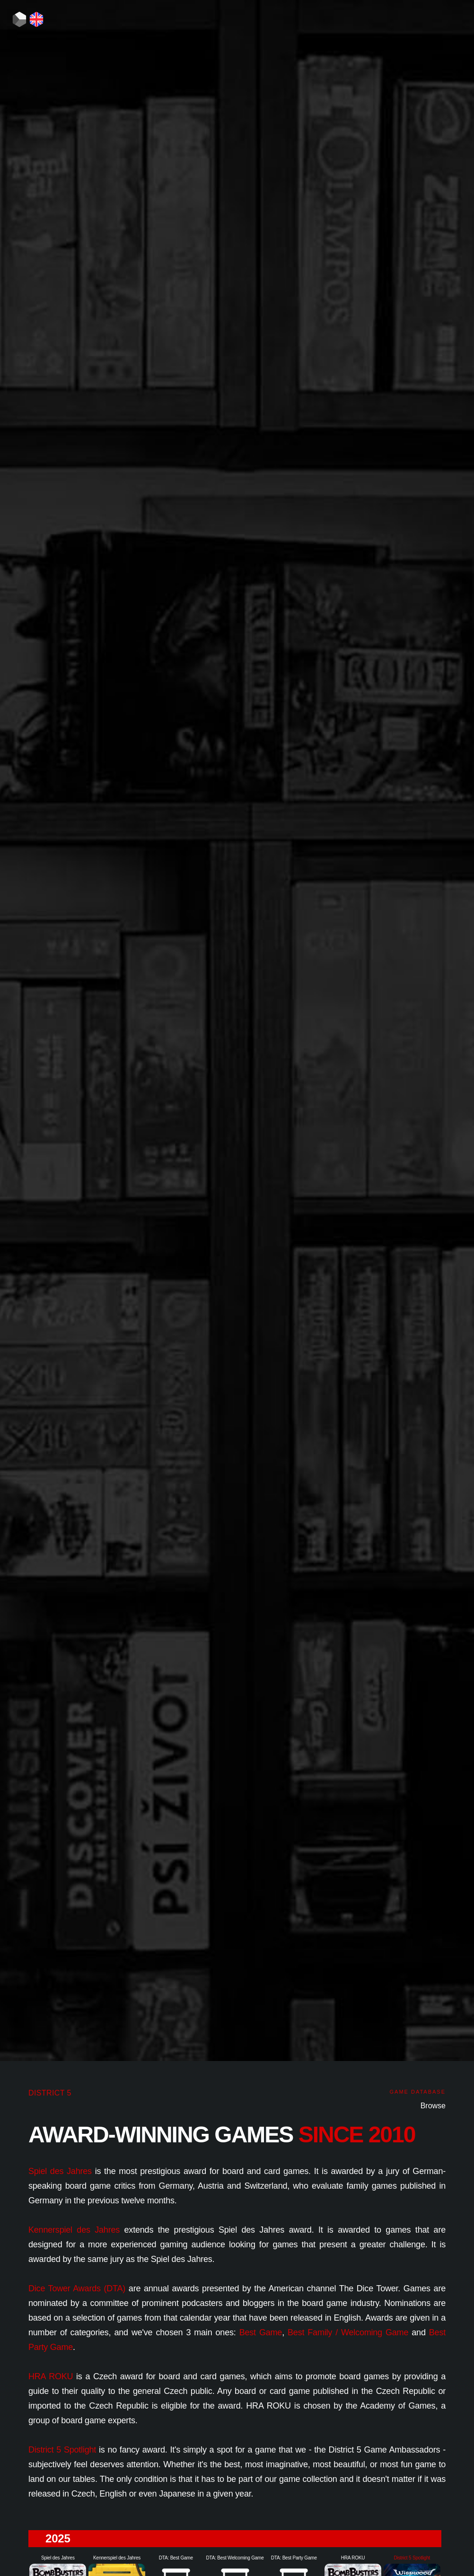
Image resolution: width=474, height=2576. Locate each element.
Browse (433, 2106)
